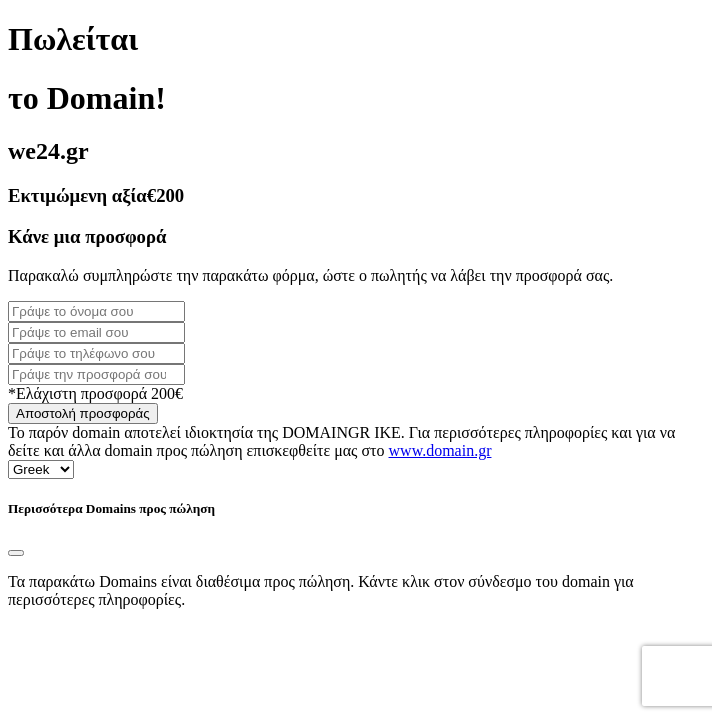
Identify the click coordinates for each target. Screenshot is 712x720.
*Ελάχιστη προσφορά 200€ (95, 393)
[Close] (16, 553)
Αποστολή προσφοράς (83, 413)
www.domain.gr (440, 450)
